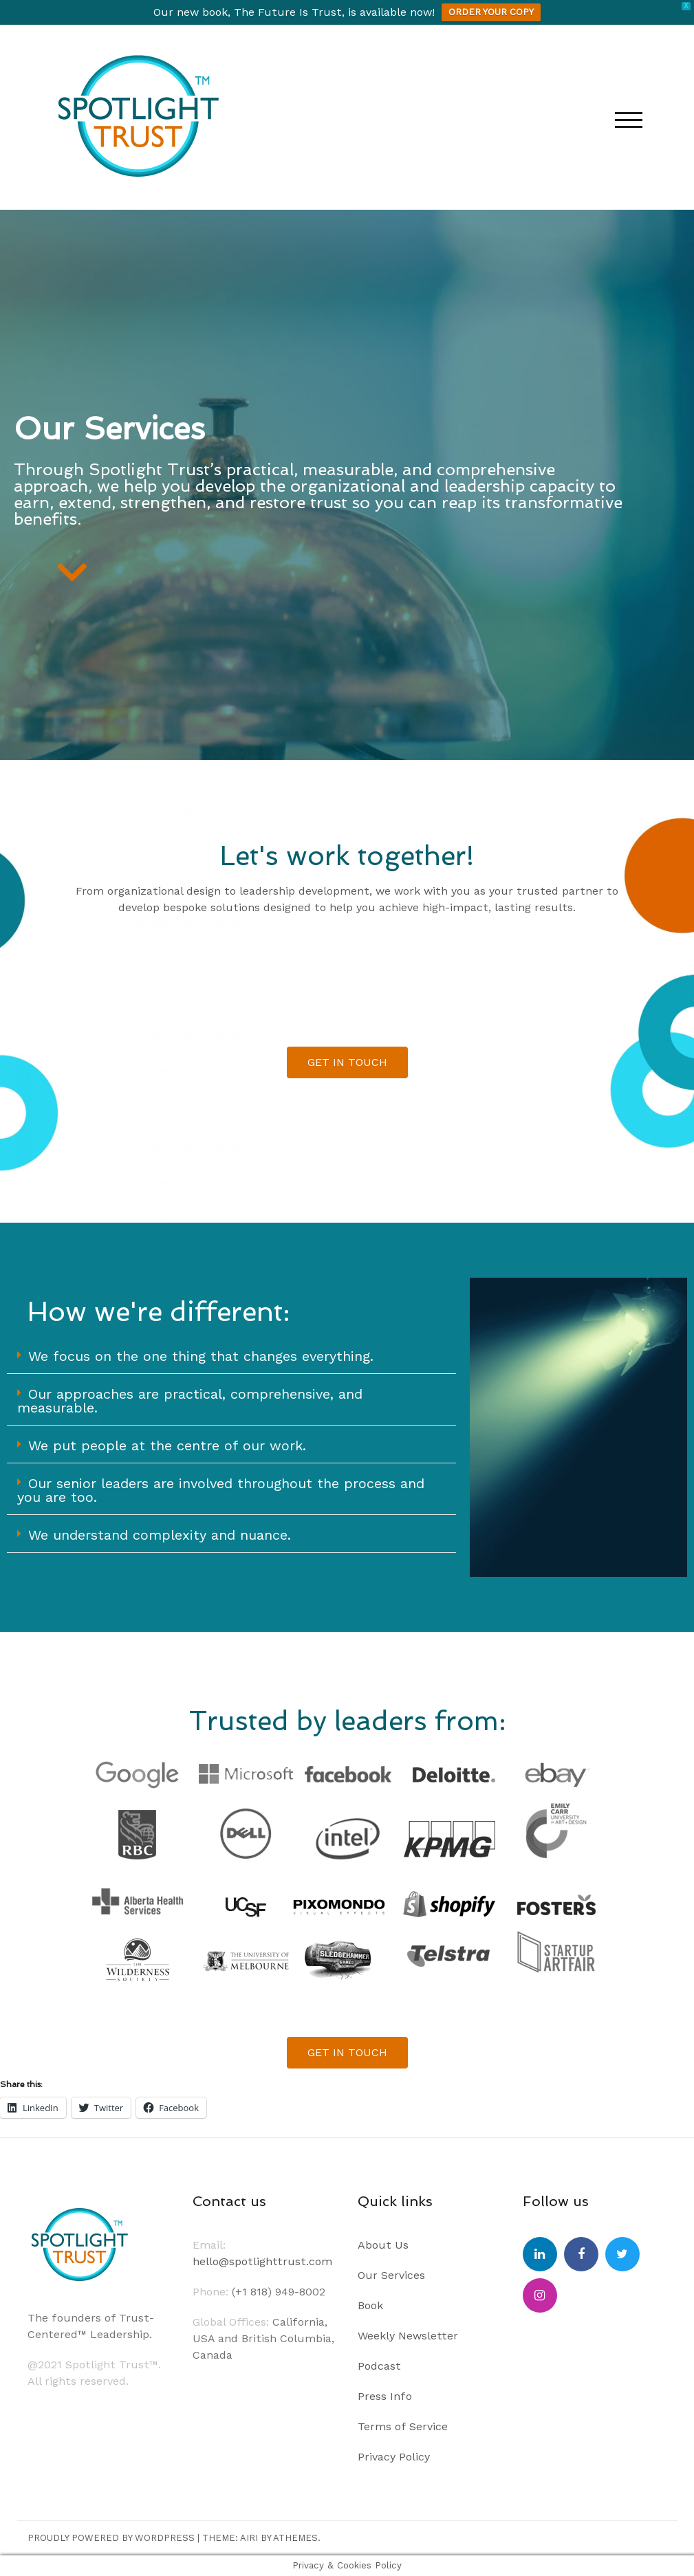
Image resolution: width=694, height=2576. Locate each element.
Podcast (379, 2365)
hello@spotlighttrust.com (262, 2261)
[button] (231, 1356)
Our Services (391, 2275)
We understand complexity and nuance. (159, 1535)
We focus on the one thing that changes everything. (200, 1356)
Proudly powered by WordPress (111, 2538)
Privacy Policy (394, 2456)
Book (370, 2305)
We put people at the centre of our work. (167, 1445)
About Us (383, 2244)
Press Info (385, 2396)
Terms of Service (403, 2426)
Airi (249, 2538)
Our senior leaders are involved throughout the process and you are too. (220, 1490)
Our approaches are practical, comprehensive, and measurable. (189, 1401)
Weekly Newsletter (408, 2335)
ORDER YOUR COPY (491, 12)
